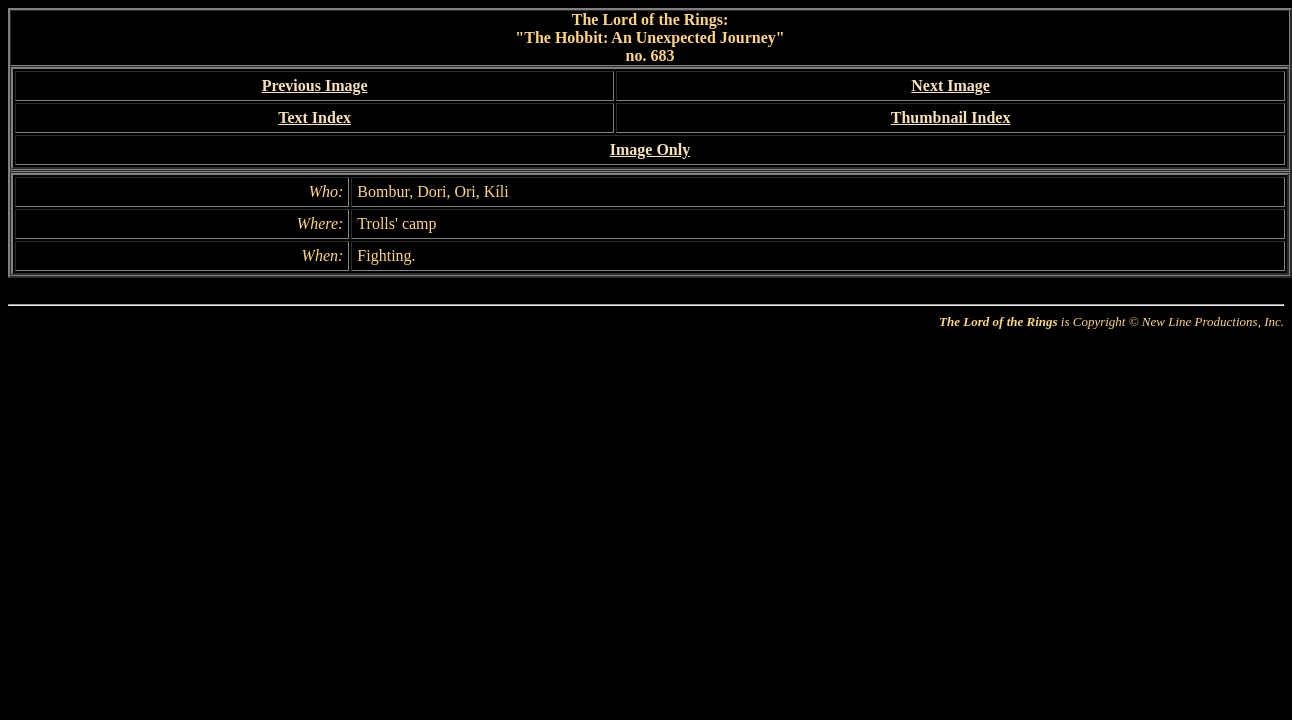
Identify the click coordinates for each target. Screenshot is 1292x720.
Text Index (314, 117)
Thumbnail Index (951, 117)
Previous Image (315, 85)
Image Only (650, 149)
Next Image (950, 85)
